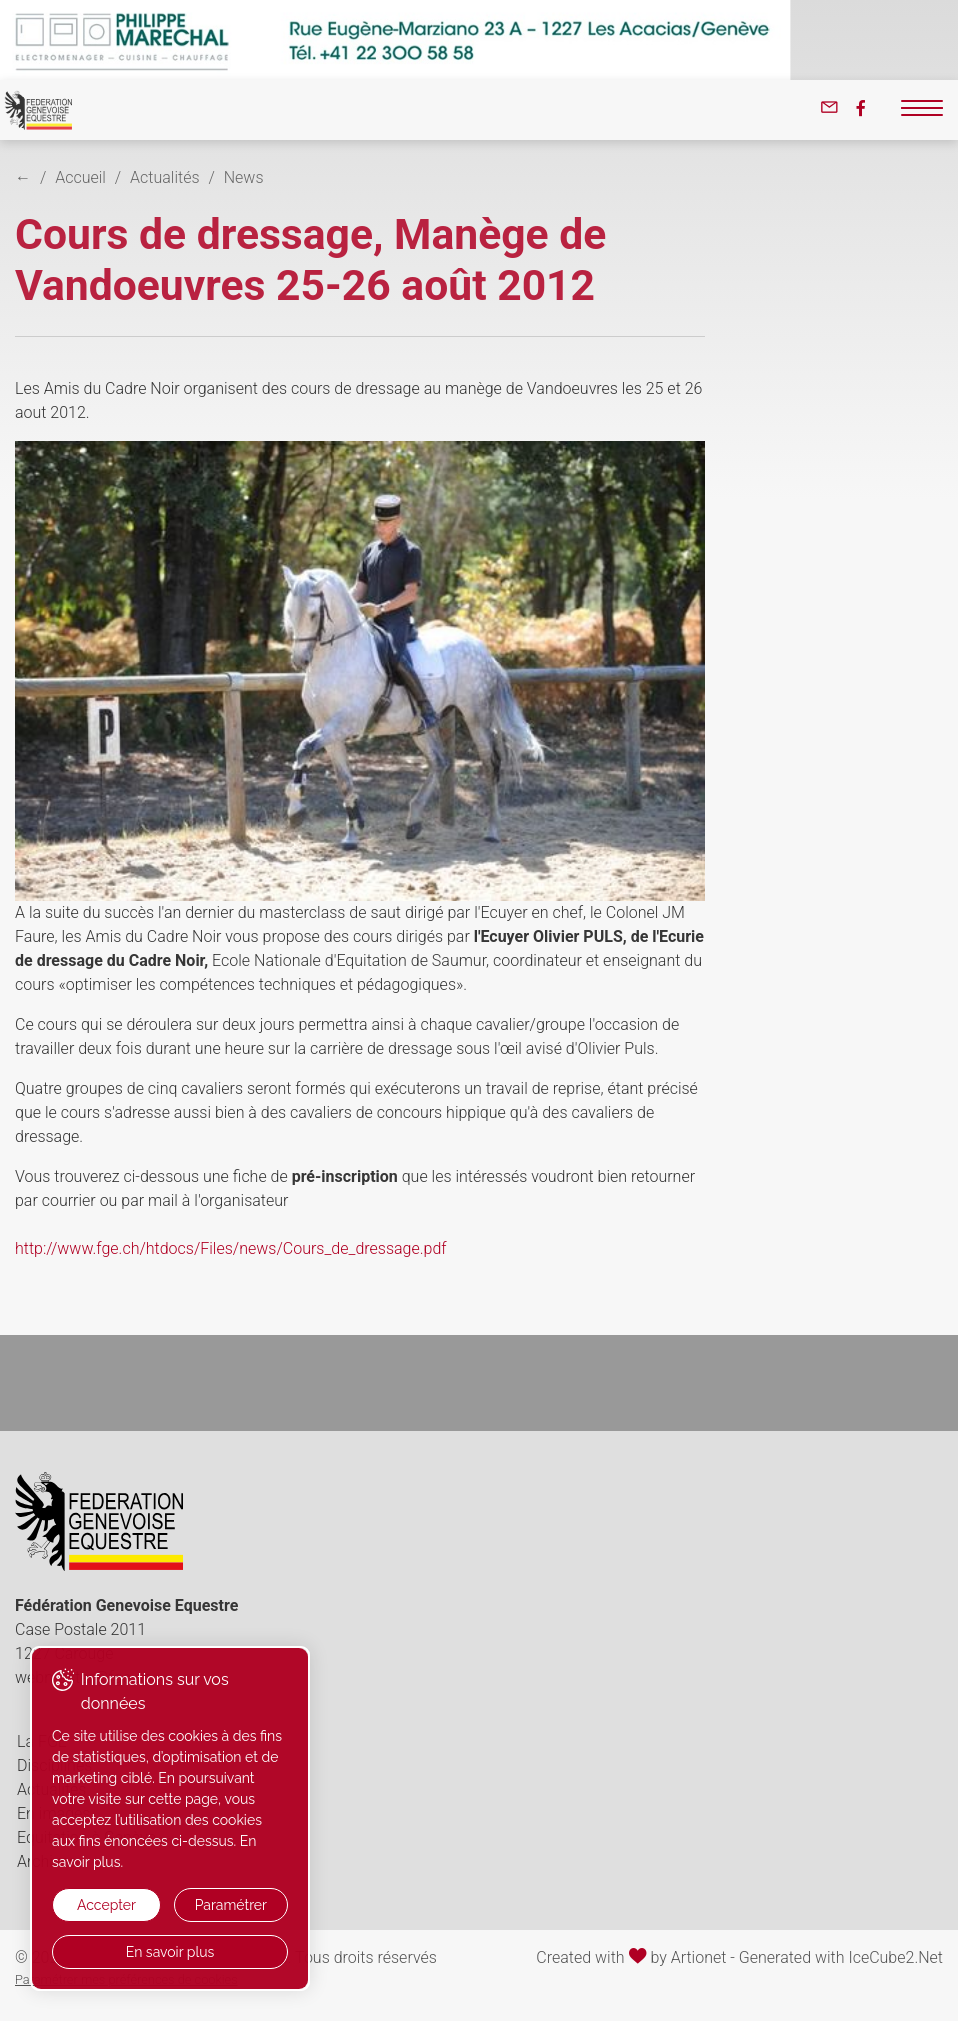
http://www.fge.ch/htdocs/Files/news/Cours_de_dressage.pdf (231, 1248)
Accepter (106, 1905)
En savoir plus (170, 1952)
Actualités (164, 177)
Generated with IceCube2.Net (841, 1957)
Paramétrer (231, 1905)
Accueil (80, 177)
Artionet (699, 1957)
